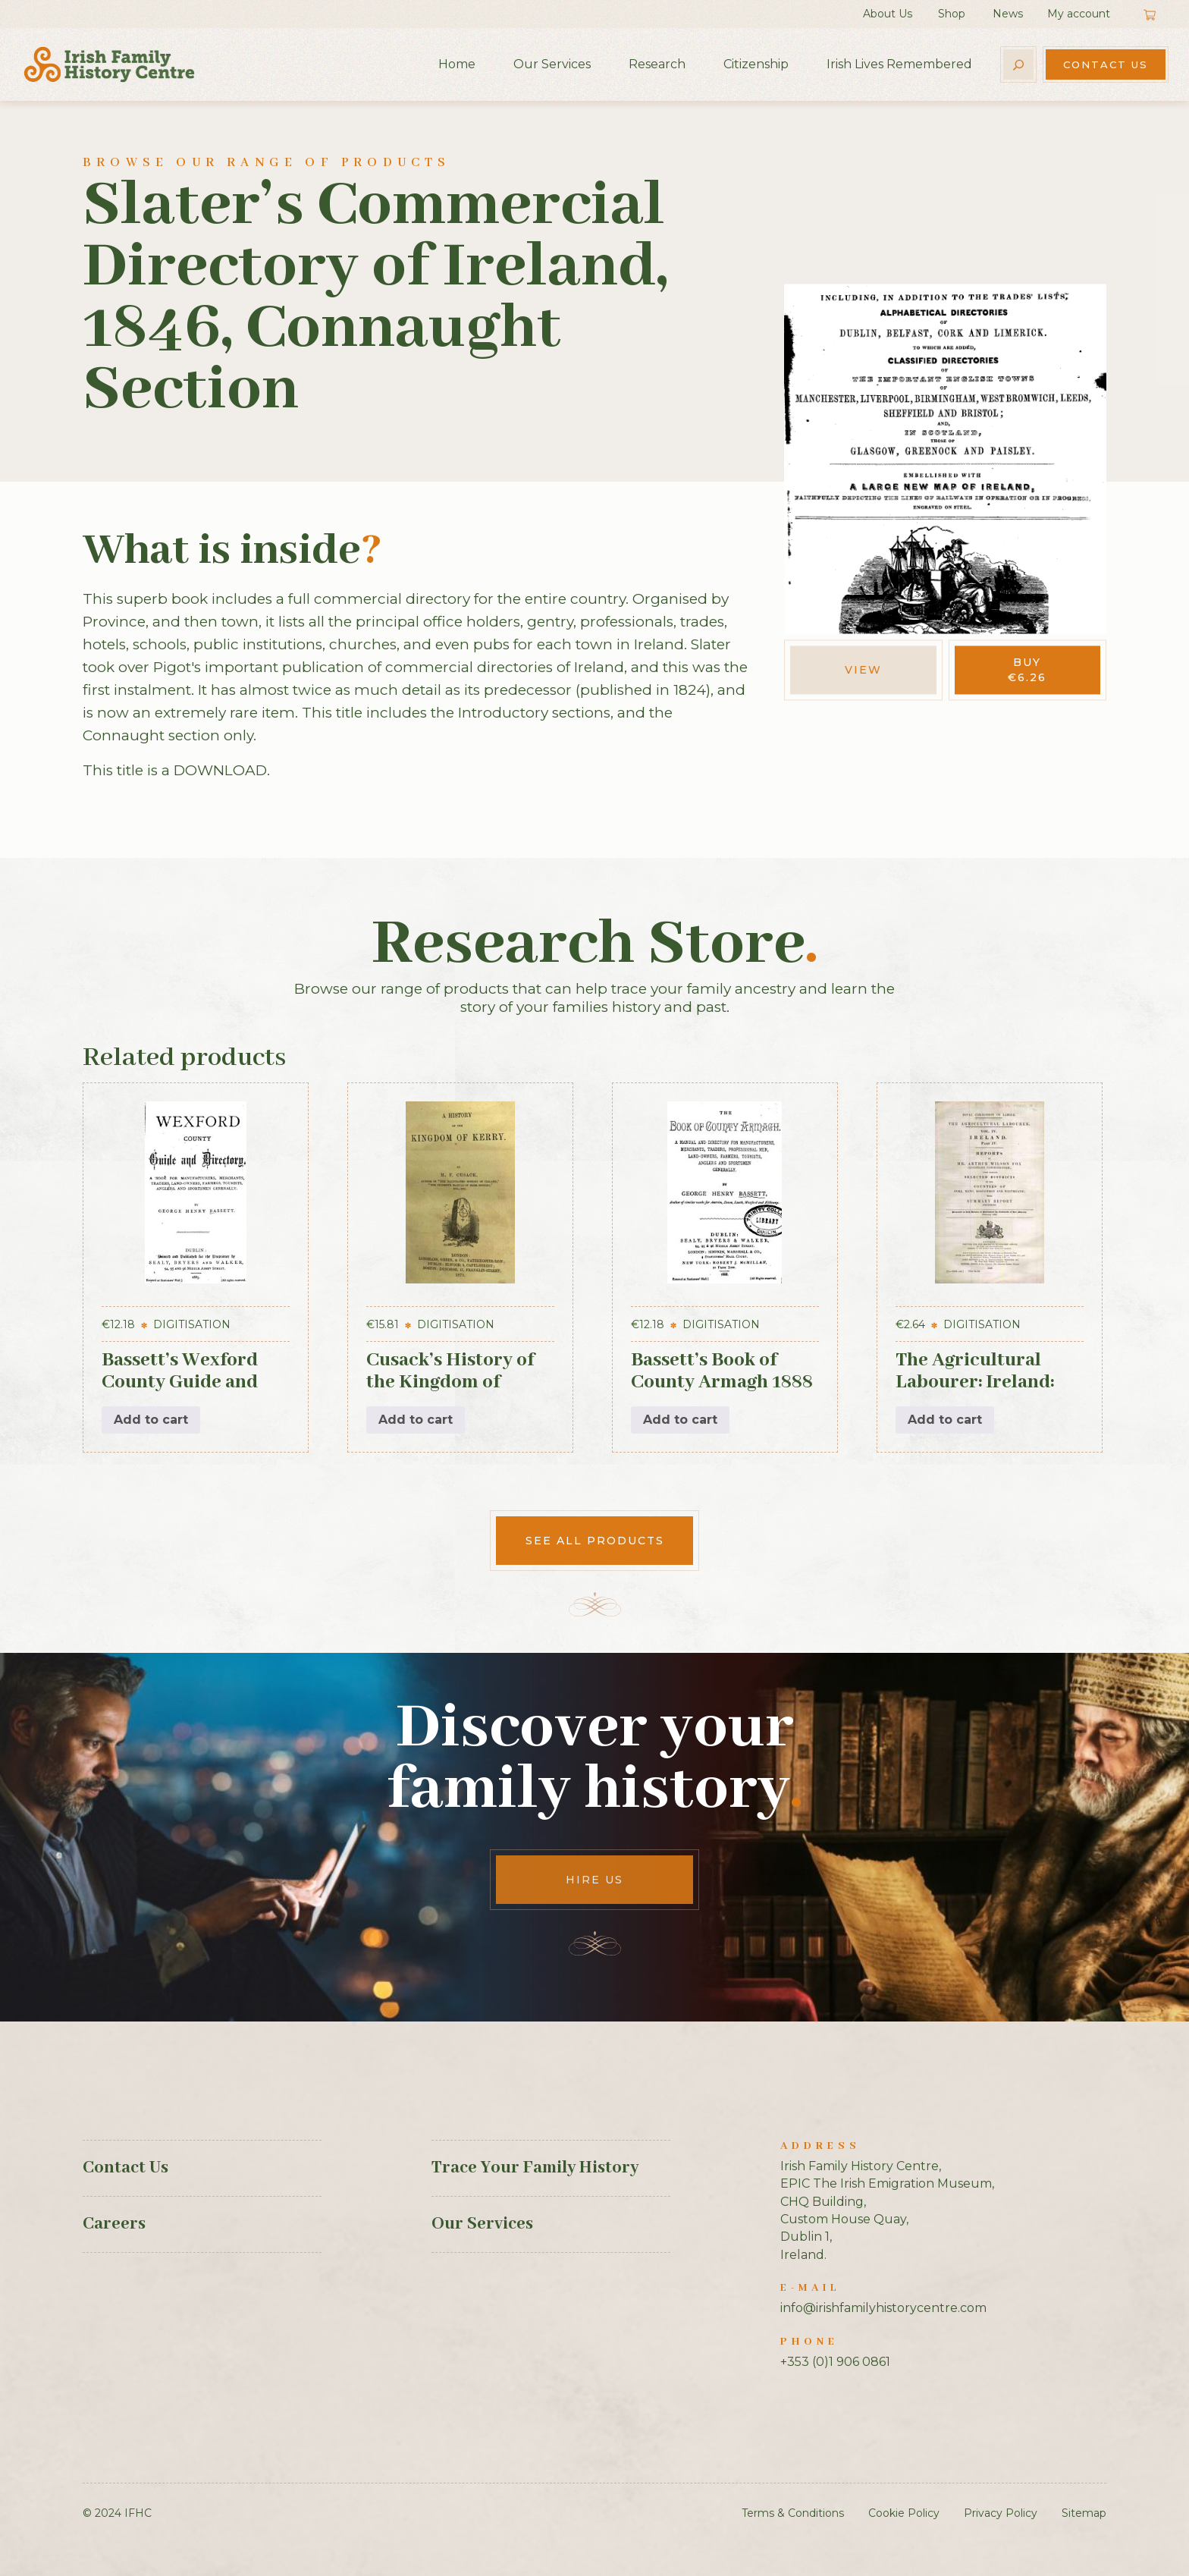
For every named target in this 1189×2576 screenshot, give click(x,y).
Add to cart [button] (151, 1419)
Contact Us (1105, 64)
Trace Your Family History (534, 2168)
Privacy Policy (1000, 2513)
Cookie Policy (904, 2513)
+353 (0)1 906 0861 (835, 2362)
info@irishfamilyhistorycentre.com (883, 2308)
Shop (951, 13)
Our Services (552, 64)
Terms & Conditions (793, 2513)
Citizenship (756, 64)
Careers (114, 2224)
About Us (887, 13)
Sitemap (1084, 2513)
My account (1078, 13)
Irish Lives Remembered (899, 64)
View (863, 670)
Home (456, 64)
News (1008, 13)
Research (657, 64)
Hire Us (594, 1879)
